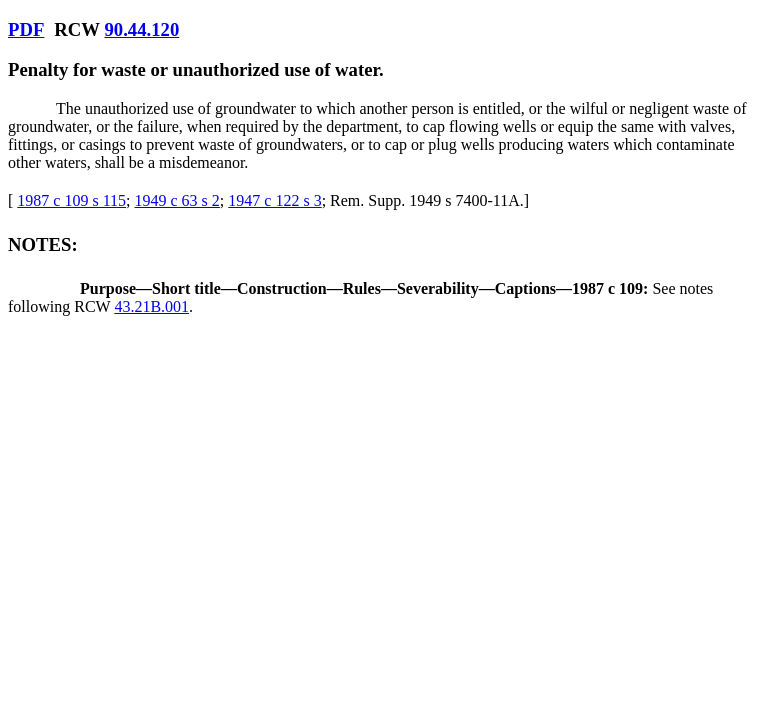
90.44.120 (141, 29)
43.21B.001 (151, 306)
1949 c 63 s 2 (177, 200)
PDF (26, 29)
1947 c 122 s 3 (274, 200)
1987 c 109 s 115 (71, 200)
